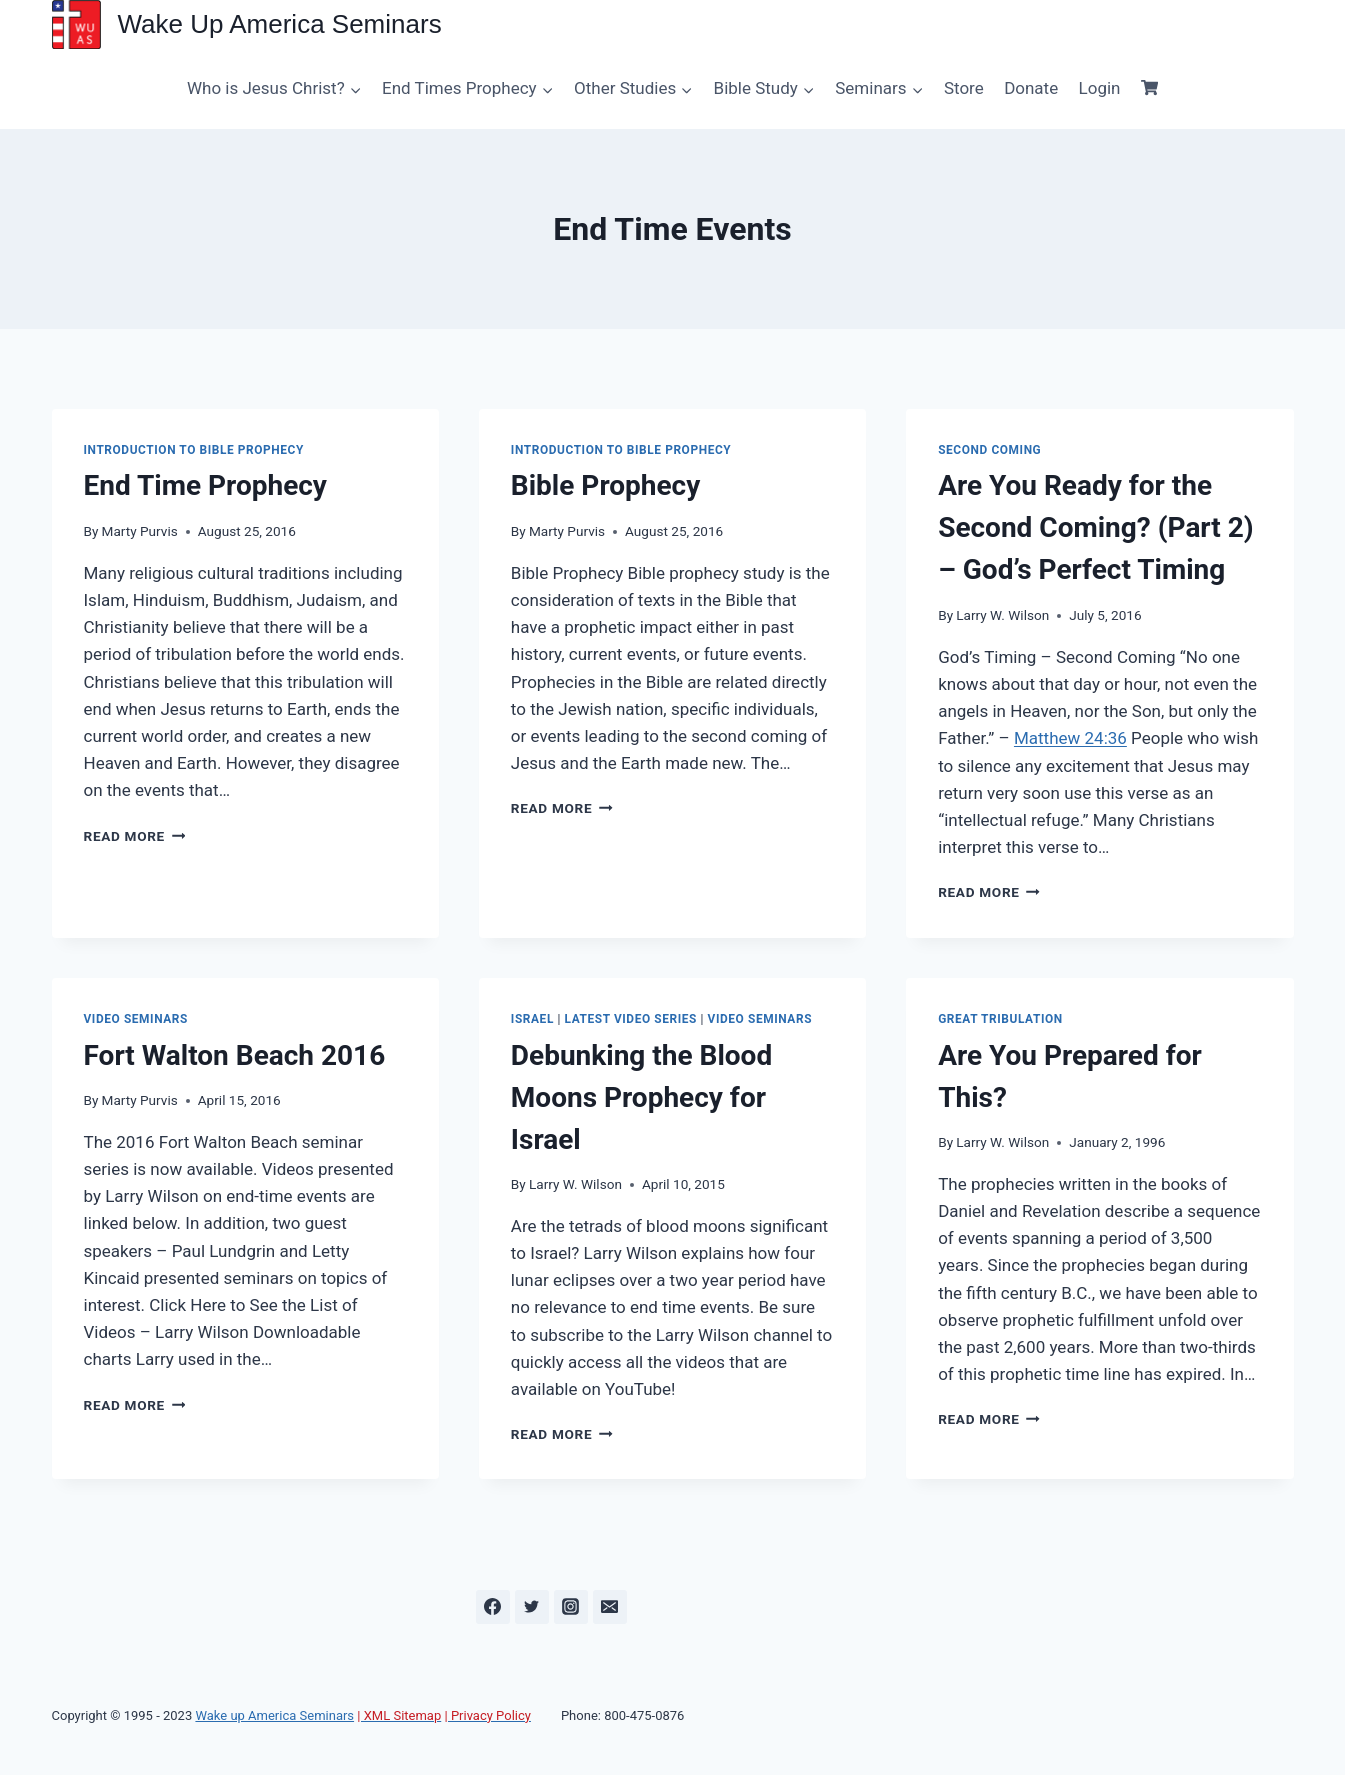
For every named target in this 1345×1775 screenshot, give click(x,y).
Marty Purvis (140, 531)
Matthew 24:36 (1070, 738)
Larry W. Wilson (1002, 615)
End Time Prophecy (205, 485)
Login (1100, 88)
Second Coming (989, 450)
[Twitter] (532, 1607)
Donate (1031, 88)
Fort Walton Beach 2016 (235, 1055)
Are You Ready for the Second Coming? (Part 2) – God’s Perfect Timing (1095, 527)
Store (964, 88)
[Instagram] (571, 1607)
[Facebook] (493, 1607)
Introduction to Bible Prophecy (194, 450)
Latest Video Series (631, 1019)
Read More (135, 836)
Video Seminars (136, 1019)
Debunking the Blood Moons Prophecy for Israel (641, 1097)
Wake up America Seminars (274, 1715)
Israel (532, 1019)
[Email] (610, 1607)
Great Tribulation (1000, 1019)
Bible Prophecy (605, 485)
